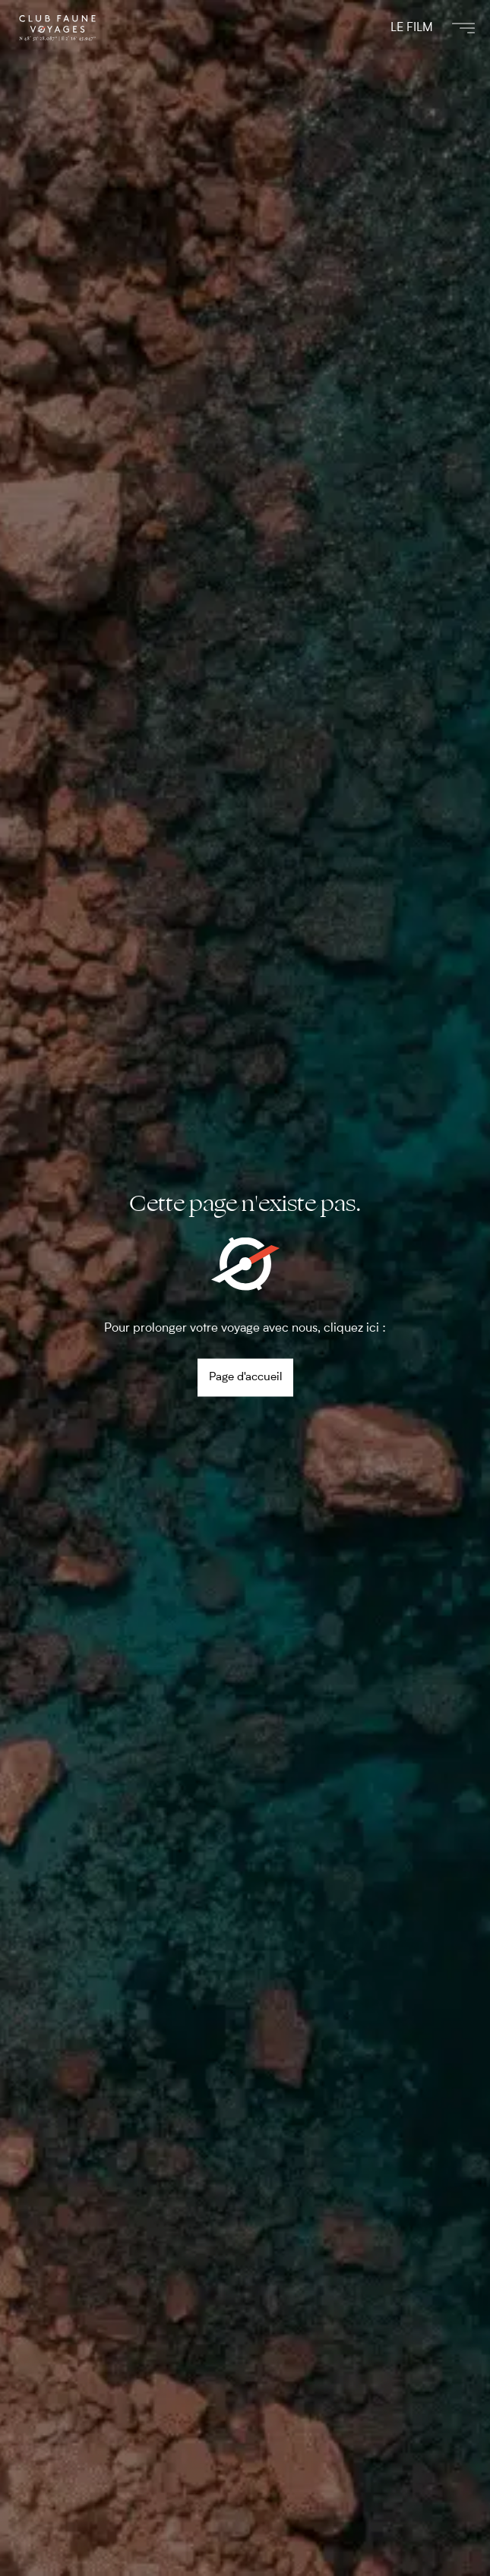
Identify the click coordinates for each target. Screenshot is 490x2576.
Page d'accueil (245, 1377)
